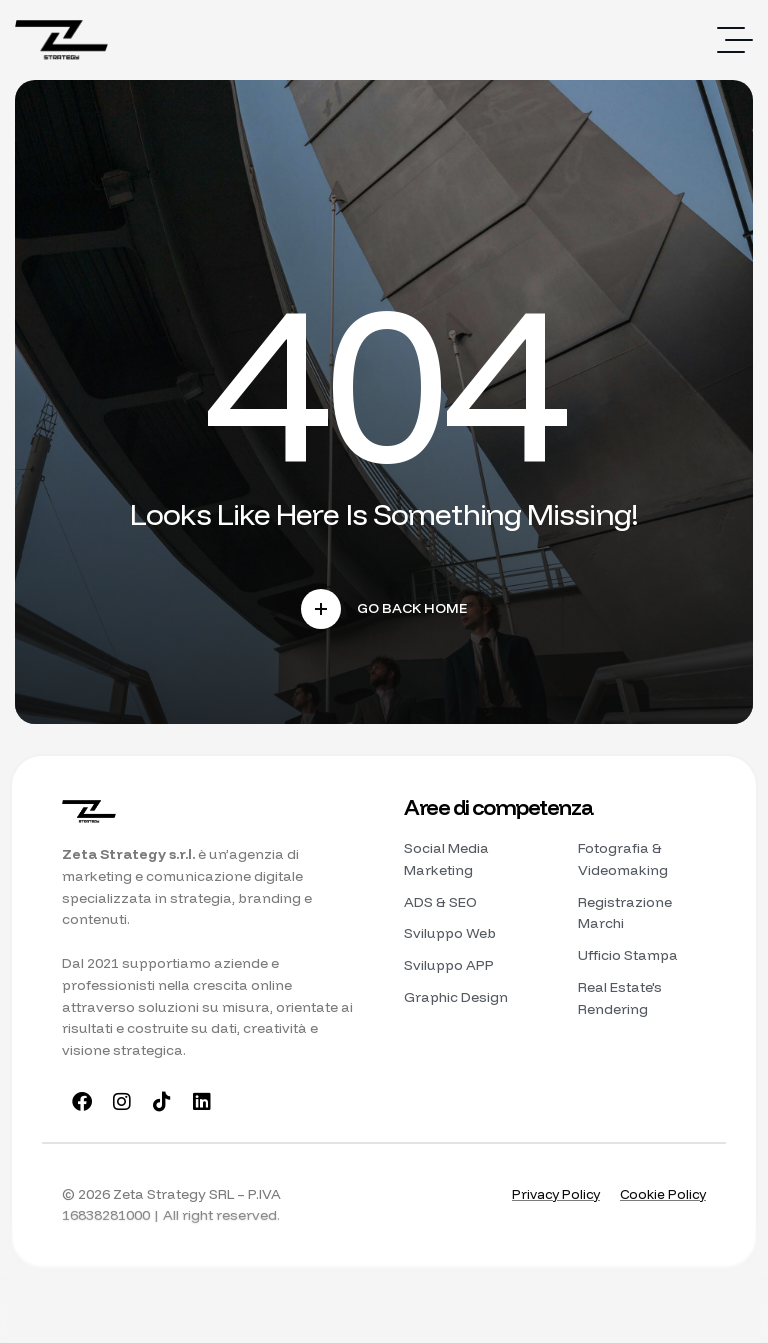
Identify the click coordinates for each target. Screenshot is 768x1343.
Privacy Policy (549, 1198)
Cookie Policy (661, 1198)
